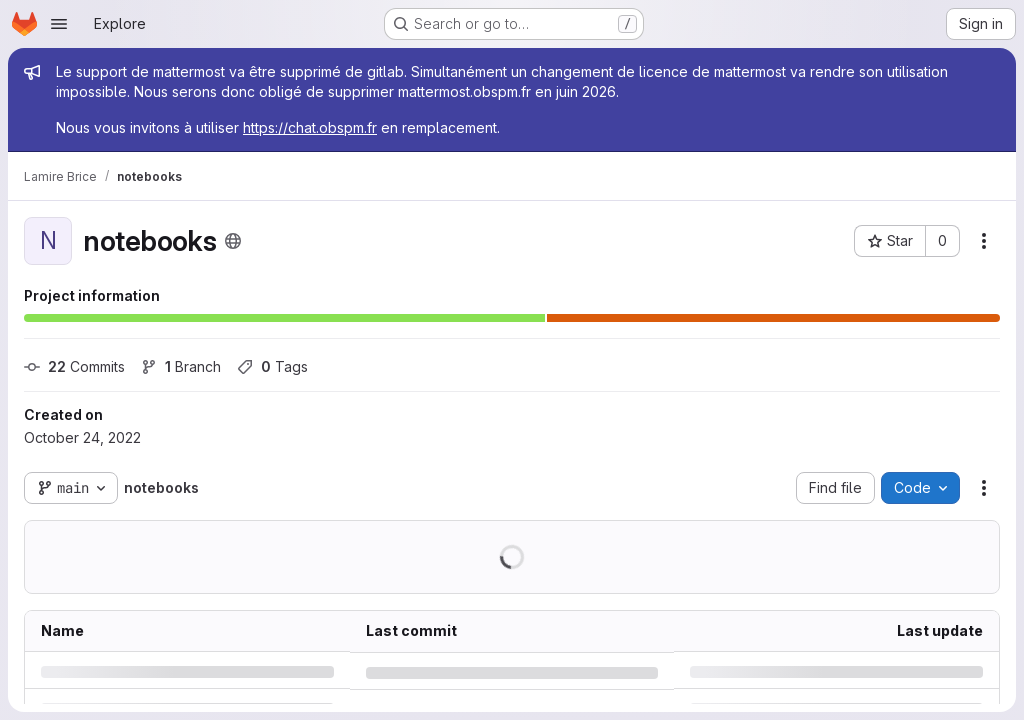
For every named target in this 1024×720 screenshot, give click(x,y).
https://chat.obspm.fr (310, 127)
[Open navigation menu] (59, 24)
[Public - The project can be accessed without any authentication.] (233, 241)
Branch (181, 366)
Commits (74, 366)
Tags (272, 366)
